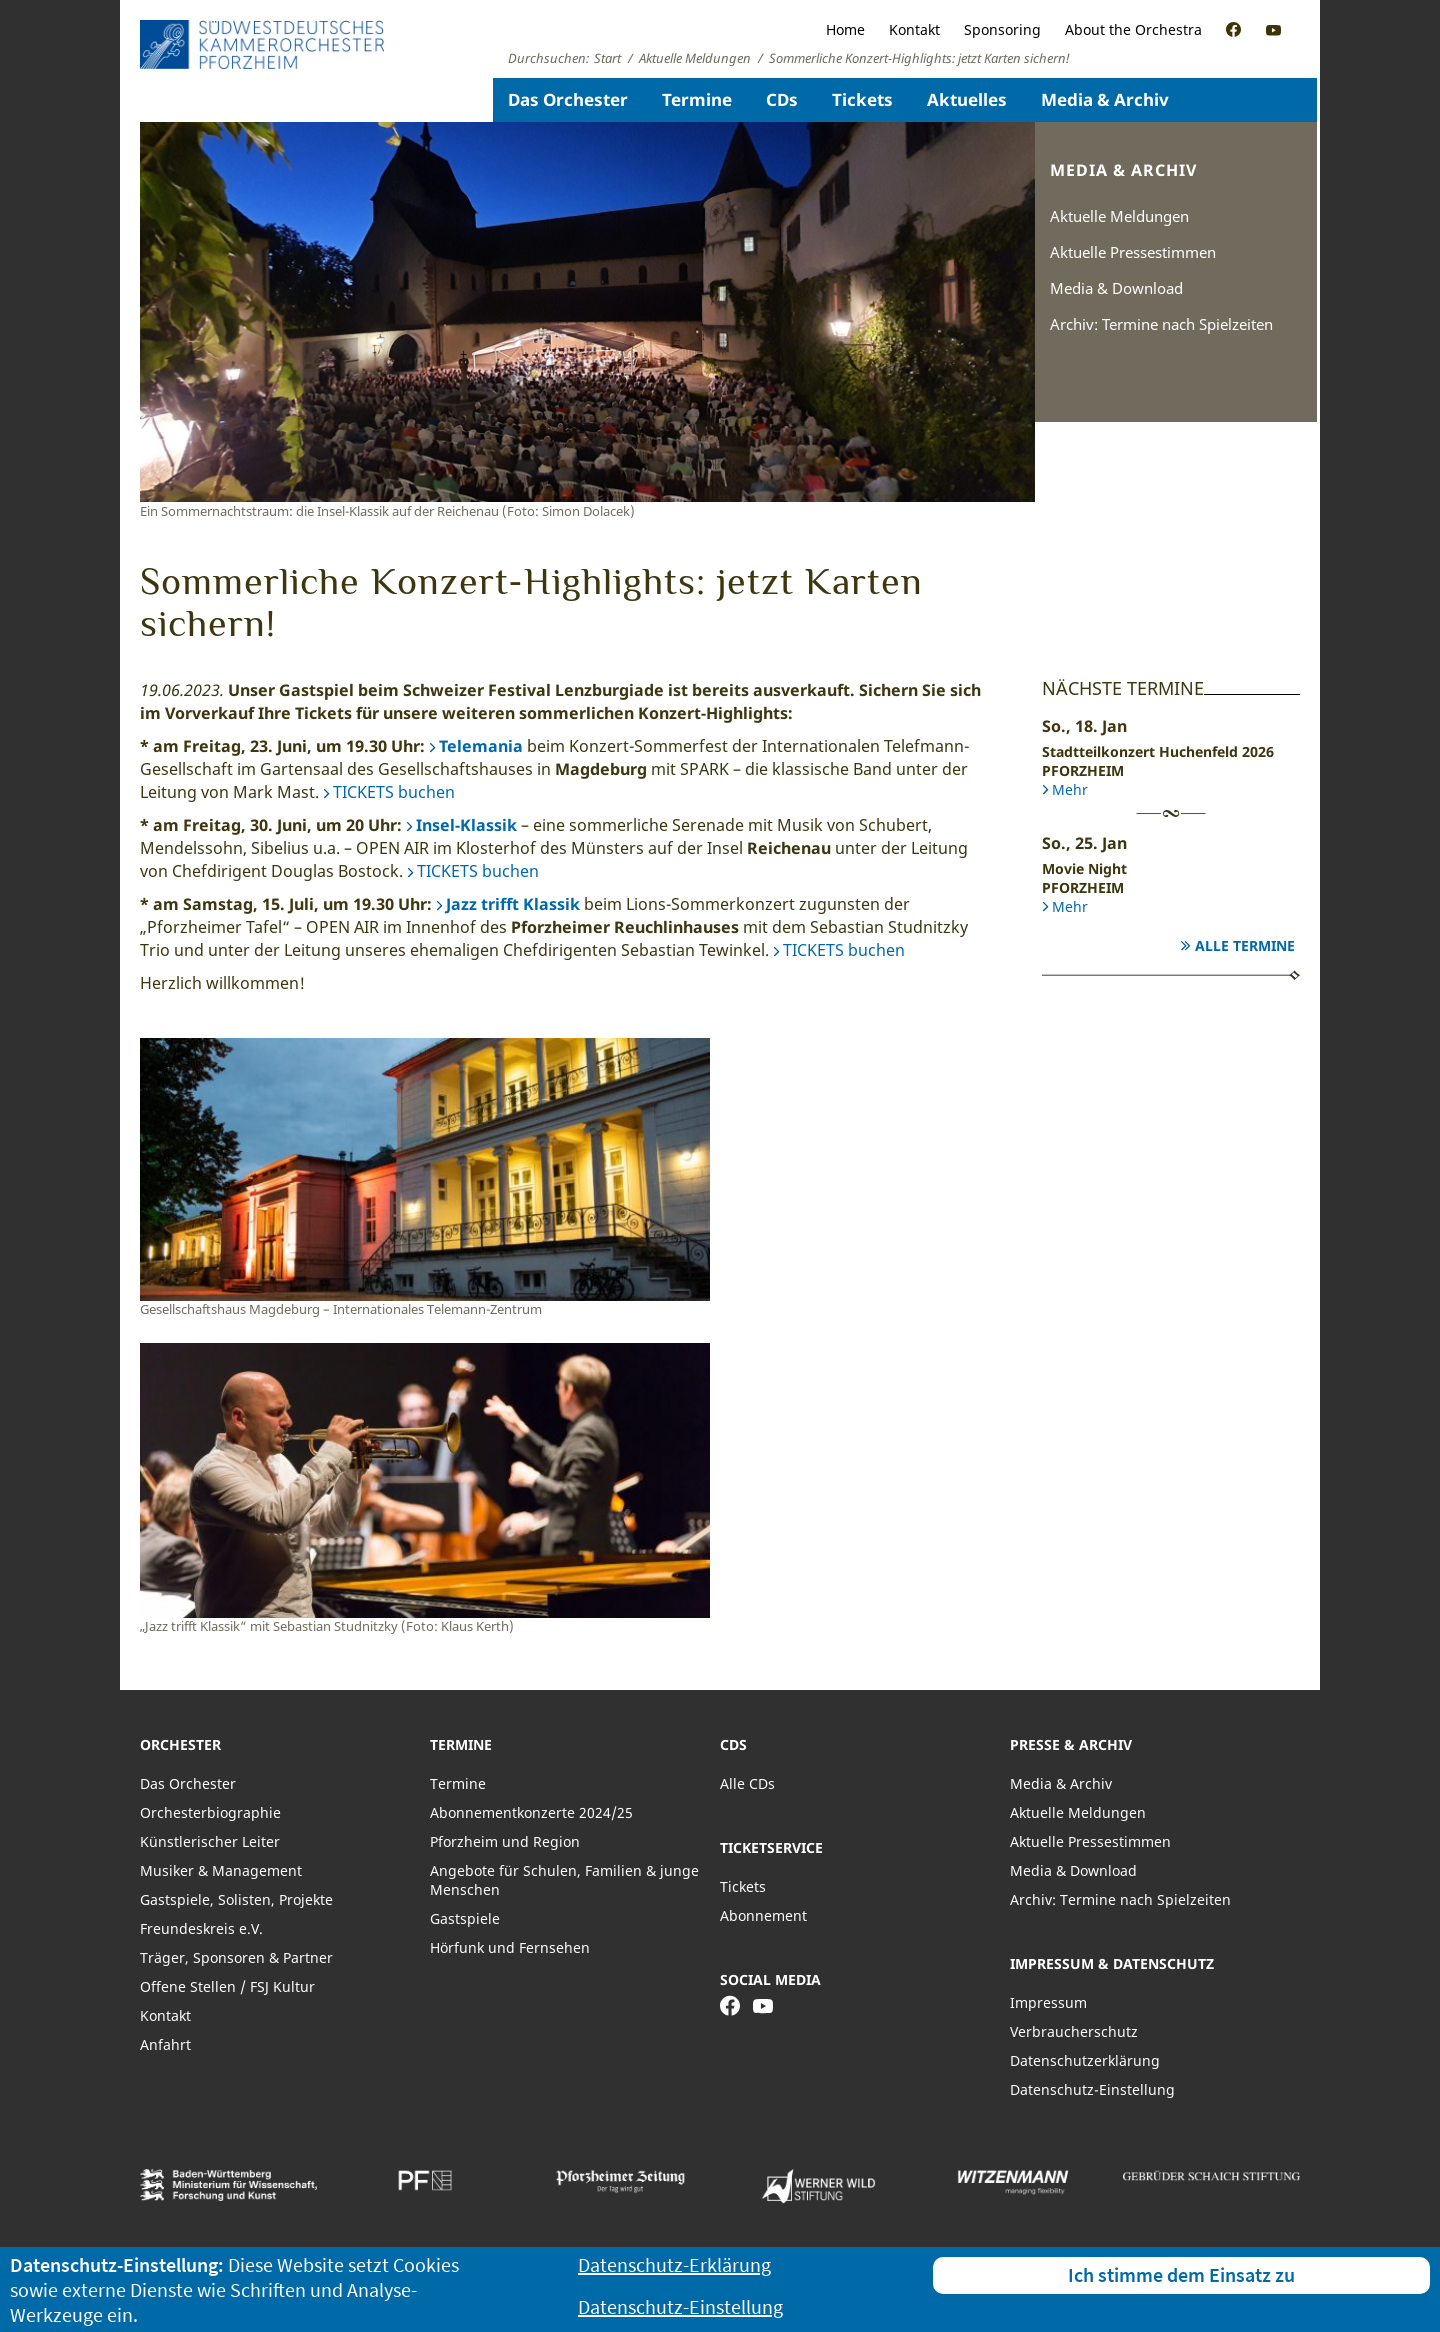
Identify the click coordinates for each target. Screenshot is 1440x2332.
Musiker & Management (221, 1870)
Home (845, 29)
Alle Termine (1245, 945)
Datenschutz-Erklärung (674, 2264)
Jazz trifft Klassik (513, 904)
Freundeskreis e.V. (201, 1928)
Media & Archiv (1105, 99)
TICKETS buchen (394, 792)
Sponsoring (1002, 29)
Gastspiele (465, 1918)
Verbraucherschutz (1074, 2031)
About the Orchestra (1133, 29)
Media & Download (1116, 288)
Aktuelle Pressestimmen (1133, 252)
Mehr (1070, 789)
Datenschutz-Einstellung (1092, 2089)
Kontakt (914, 29)
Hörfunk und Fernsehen (510, 1947)
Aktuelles (967, 99)
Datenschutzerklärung (1085, 2060)
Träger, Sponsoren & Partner (236, 1957)
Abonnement (763, 1915)
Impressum (1048, 2002)
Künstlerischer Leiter (210, 1841)
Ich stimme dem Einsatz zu (1181, 2274)
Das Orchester (568, 99)
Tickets (862, 99)
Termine (697, 99)
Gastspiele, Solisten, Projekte (236, 1899)
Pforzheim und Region (505, 1841)
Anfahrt (165, 2044)
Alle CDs (747, 1783)
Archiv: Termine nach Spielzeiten (1161, 324)
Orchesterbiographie (210, 1812)
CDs (782, 99)
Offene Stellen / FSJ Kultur (227, 1986)
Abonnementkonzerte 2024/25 (531, 1812)
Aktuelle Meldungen (1119, 216)
